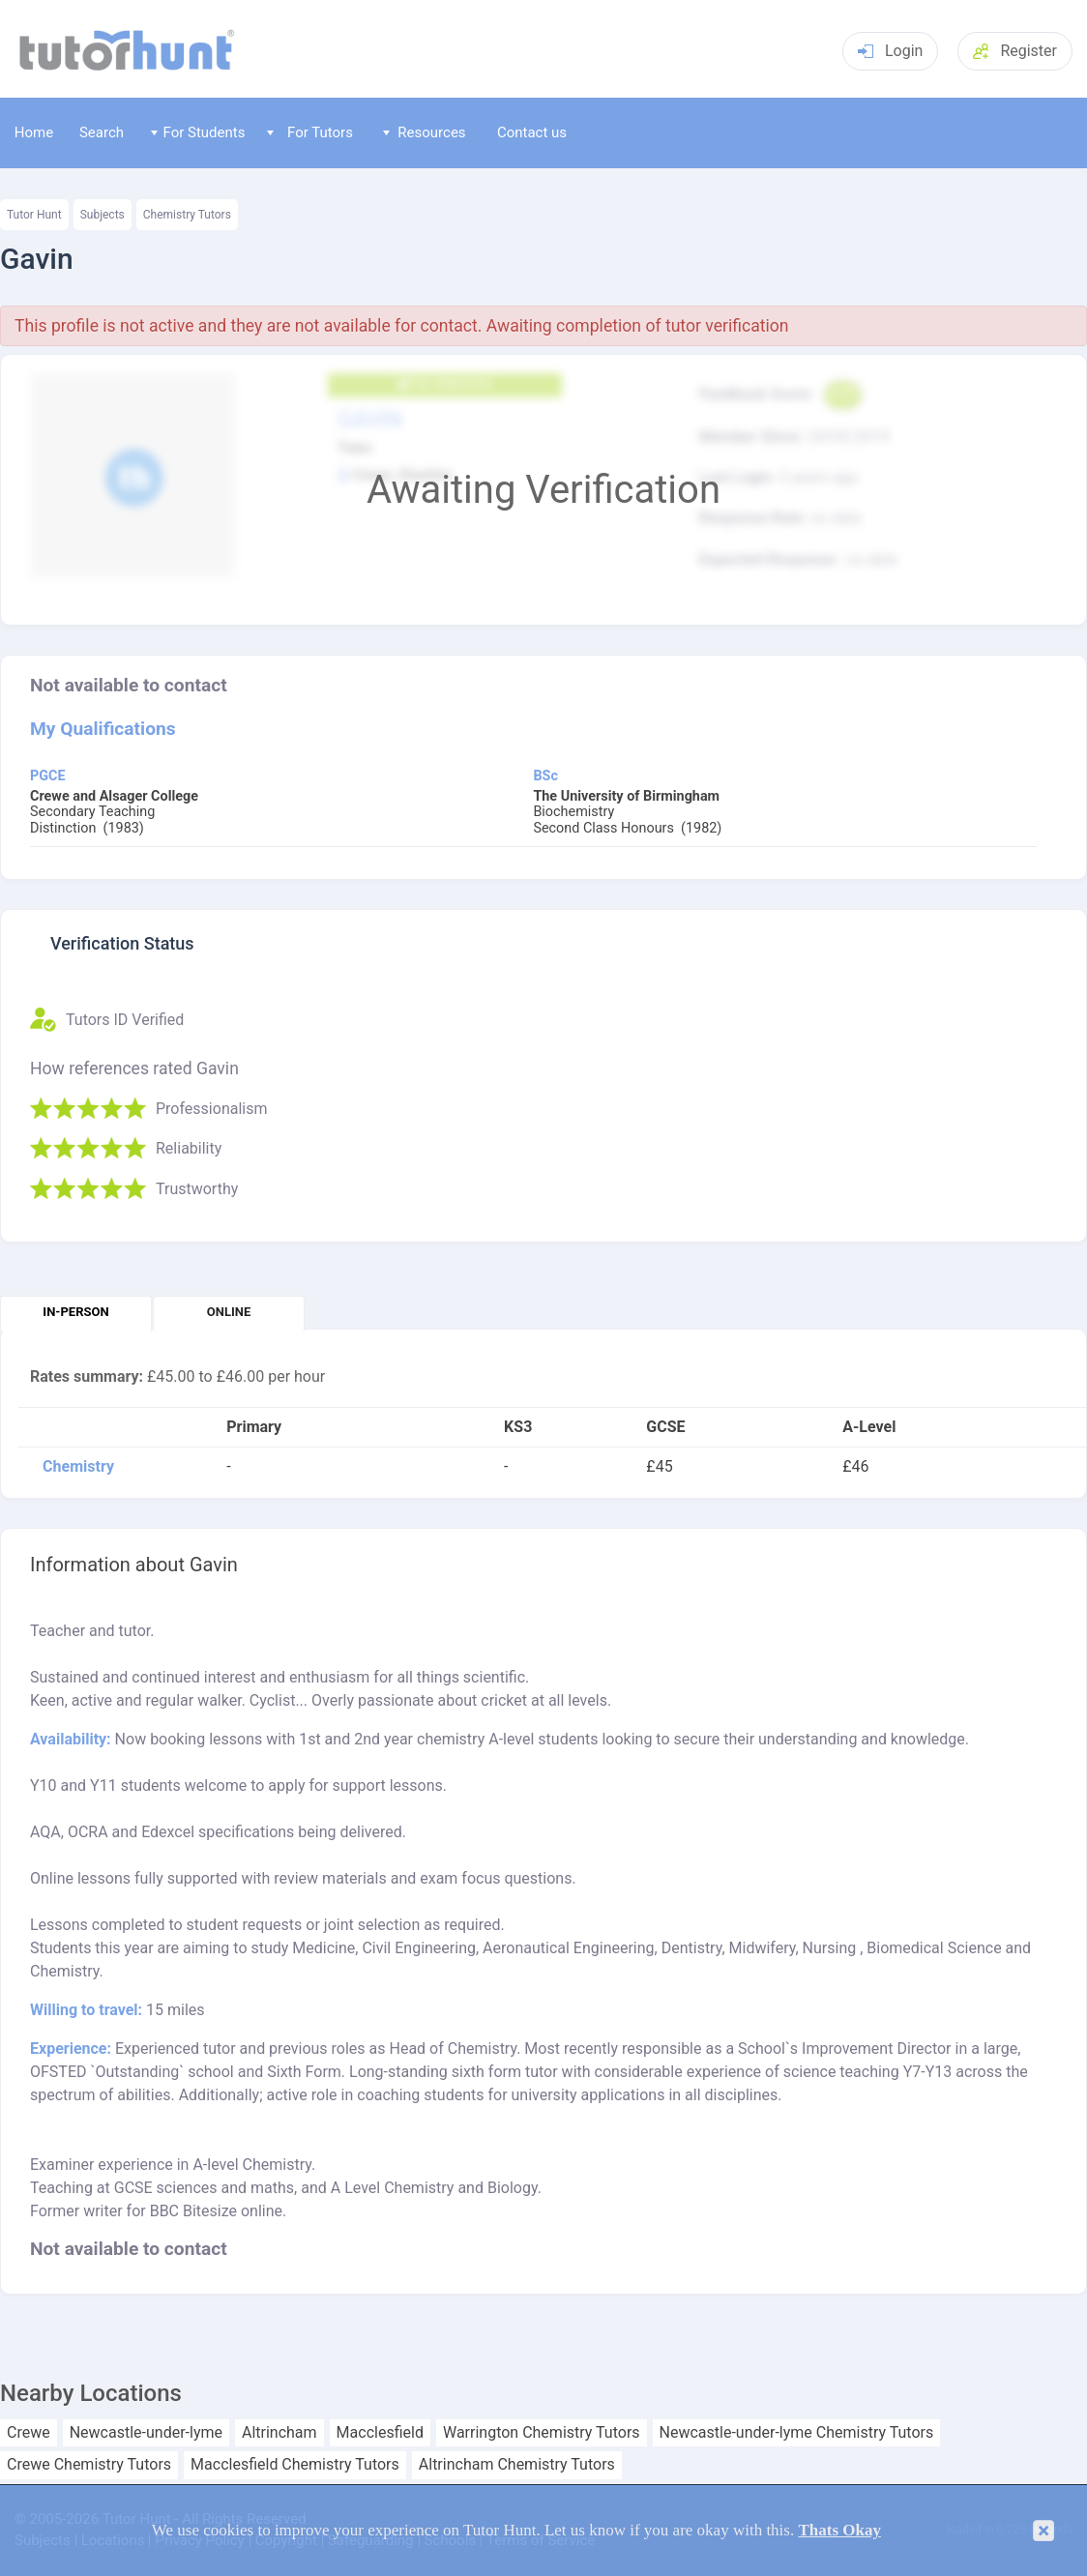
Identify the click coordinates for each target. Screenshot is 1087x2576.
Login (890, 51)
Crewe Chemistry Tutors (89, 2465)
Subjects (102, 214)
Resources (424, 132)
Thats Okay (839, 2530)
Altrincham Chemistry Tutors (517, 2465)
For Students (198, 132)
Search (101, 132)
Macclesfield (380, 2433)
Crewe (28, 2433)
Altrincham (279, 2433)
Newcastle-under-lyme (146, 2433)
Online (228, 1311)
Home (34, 132)
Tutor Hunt (34, 214)
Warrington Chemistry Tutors (541, 2433)
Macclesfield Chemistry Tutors (295, 2465)
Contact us (532, 132)
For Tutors (310, 132)
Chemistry (78, 1467)
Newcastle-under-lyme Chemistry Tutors (797, 2433)
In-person (75, 1311)
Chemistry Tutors (187, 214)
